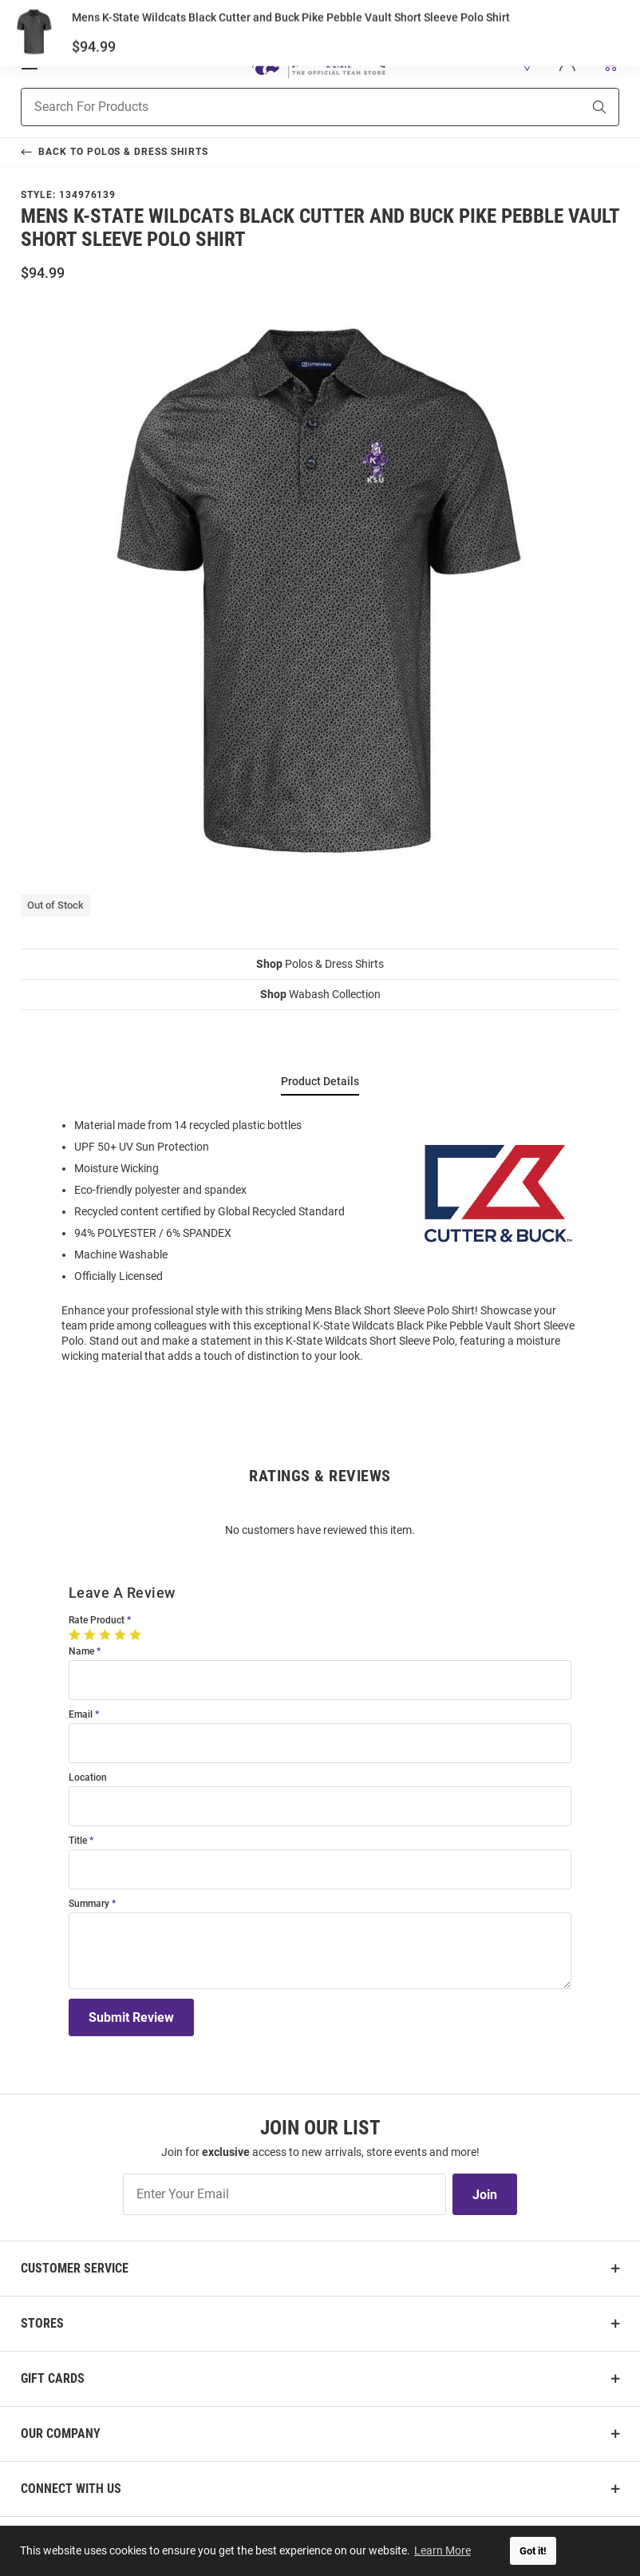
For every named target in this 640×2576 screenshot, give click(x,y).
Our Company (61, 2433)
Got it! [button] (533, 2551)
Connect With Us (71, 2488)
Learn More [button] (443, 2550)
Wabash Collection (320, 994)
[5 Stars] (136, 1634)
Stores (42, 2323)
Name (81, 1652)
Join (484, 2194)
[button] (527, 63)
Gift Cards (53, 2378)
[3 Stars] (106, 1634)
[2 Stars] (91, 1634)
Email (81, 1715)
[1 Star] (76, 1634)
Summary (89, 1904)
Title (78, 1841)
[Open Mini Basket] (609, 63)
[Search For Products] (281, 107)
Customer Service (74, 2268)
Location (88, 1778)
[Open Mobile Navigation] (29, 63)
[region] (320, 1239)
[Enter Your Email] (285, 2194)
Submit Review (131, 2017)
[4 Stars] (121, 1634)
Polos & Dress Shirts (320, 963)
